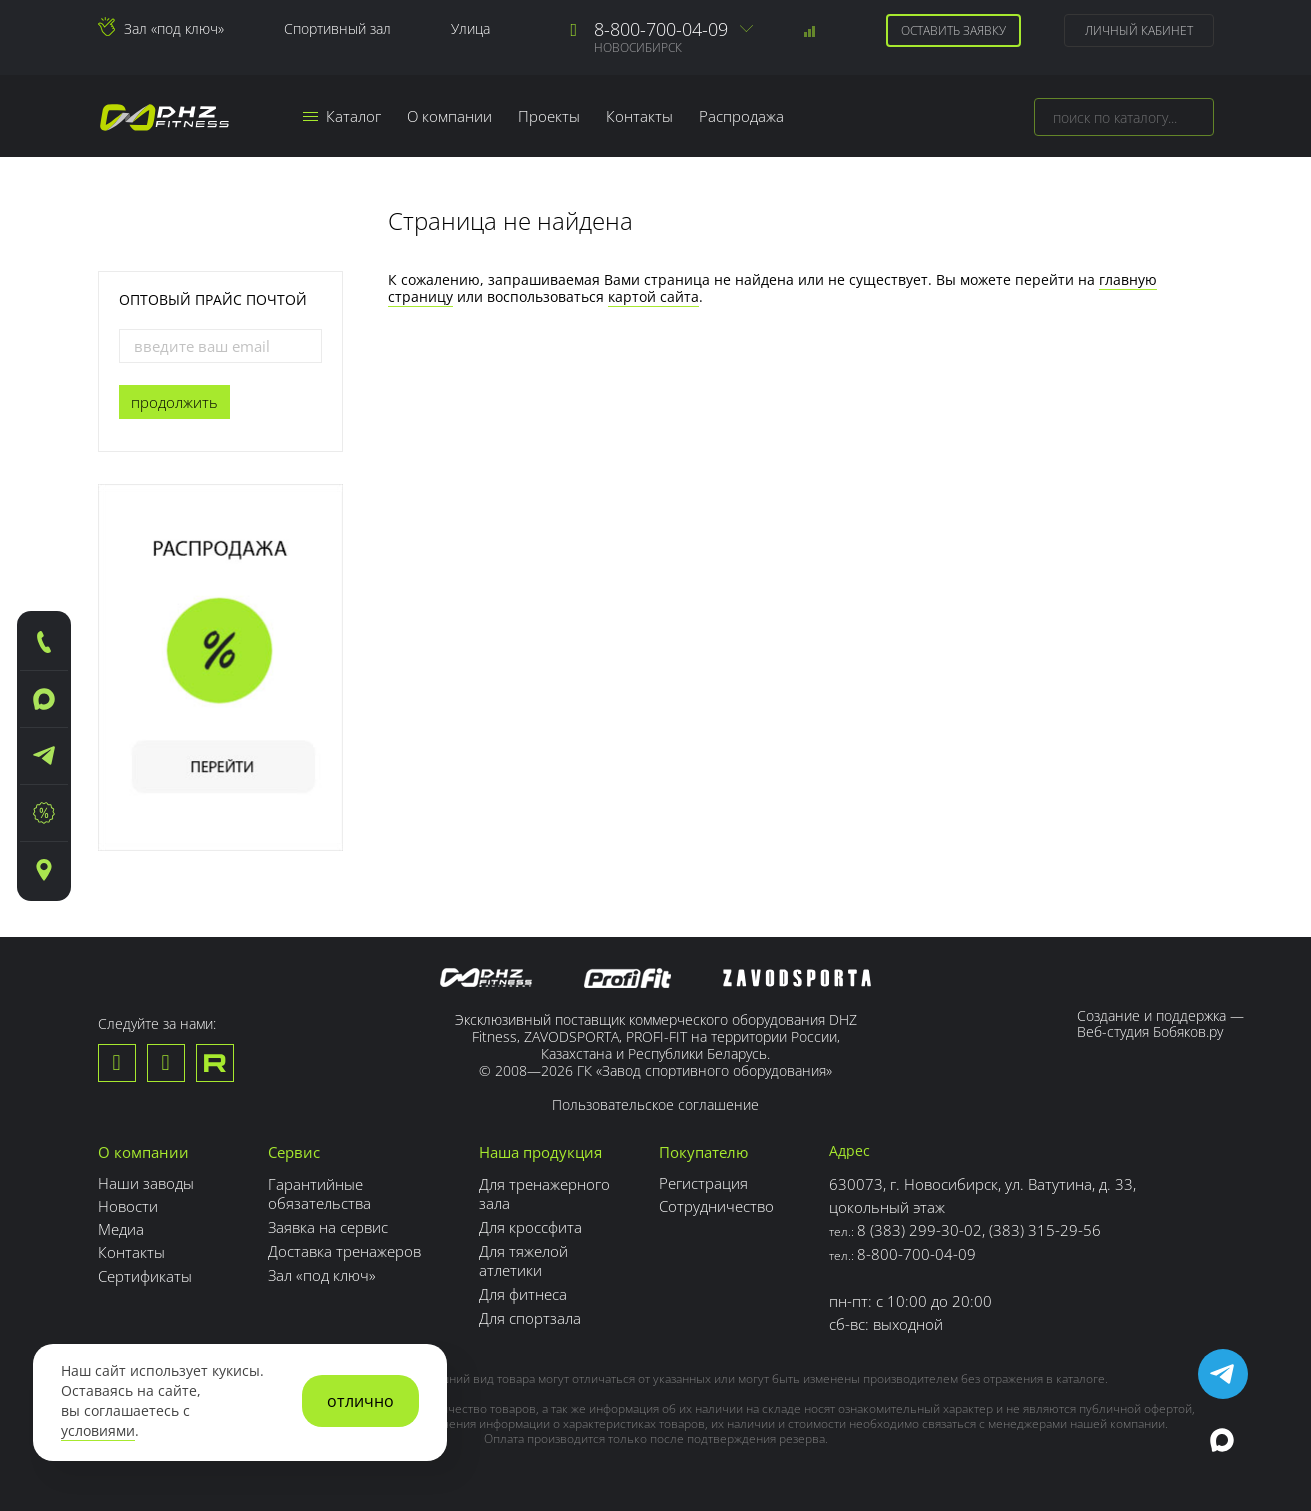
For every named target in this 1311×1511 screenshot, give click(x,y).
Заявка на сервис (328, 1224)
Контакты (640, 116)
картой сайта (653, 296)
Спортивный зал (337, 28)
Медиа (121, 1229)
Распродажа (742, 116)
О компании (450, 116)
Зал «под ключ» (174, 28)
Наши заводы (146, 1183)
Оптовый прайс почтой (213, 299)
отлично (360, 1401)
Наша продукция (540, 1152)
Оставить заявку (953, 30)
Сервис (294, 1152)
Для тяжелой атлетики (523, 1256)
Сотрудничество (716, 1206)
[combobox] (1124, 117)
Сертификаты (145, 1275)
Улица (470, 28)
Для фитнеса (523, 1288)
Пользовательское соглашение (655, 1104)
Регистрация (703, 1183)
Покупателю (703, 1152)
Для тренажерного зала (544, 1192)
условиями (98, 1431)
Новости (128, 1206)
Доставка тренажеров (344, 1247)
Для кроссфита (530, 1224)
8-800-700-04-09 (661, 29)
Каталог (343, 116)
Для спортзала (530, 1311)
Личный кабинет (1139, 30)
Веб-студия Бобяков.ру (1150, 1031)
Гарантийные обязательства (319, 1192)
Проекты (550, 116)
